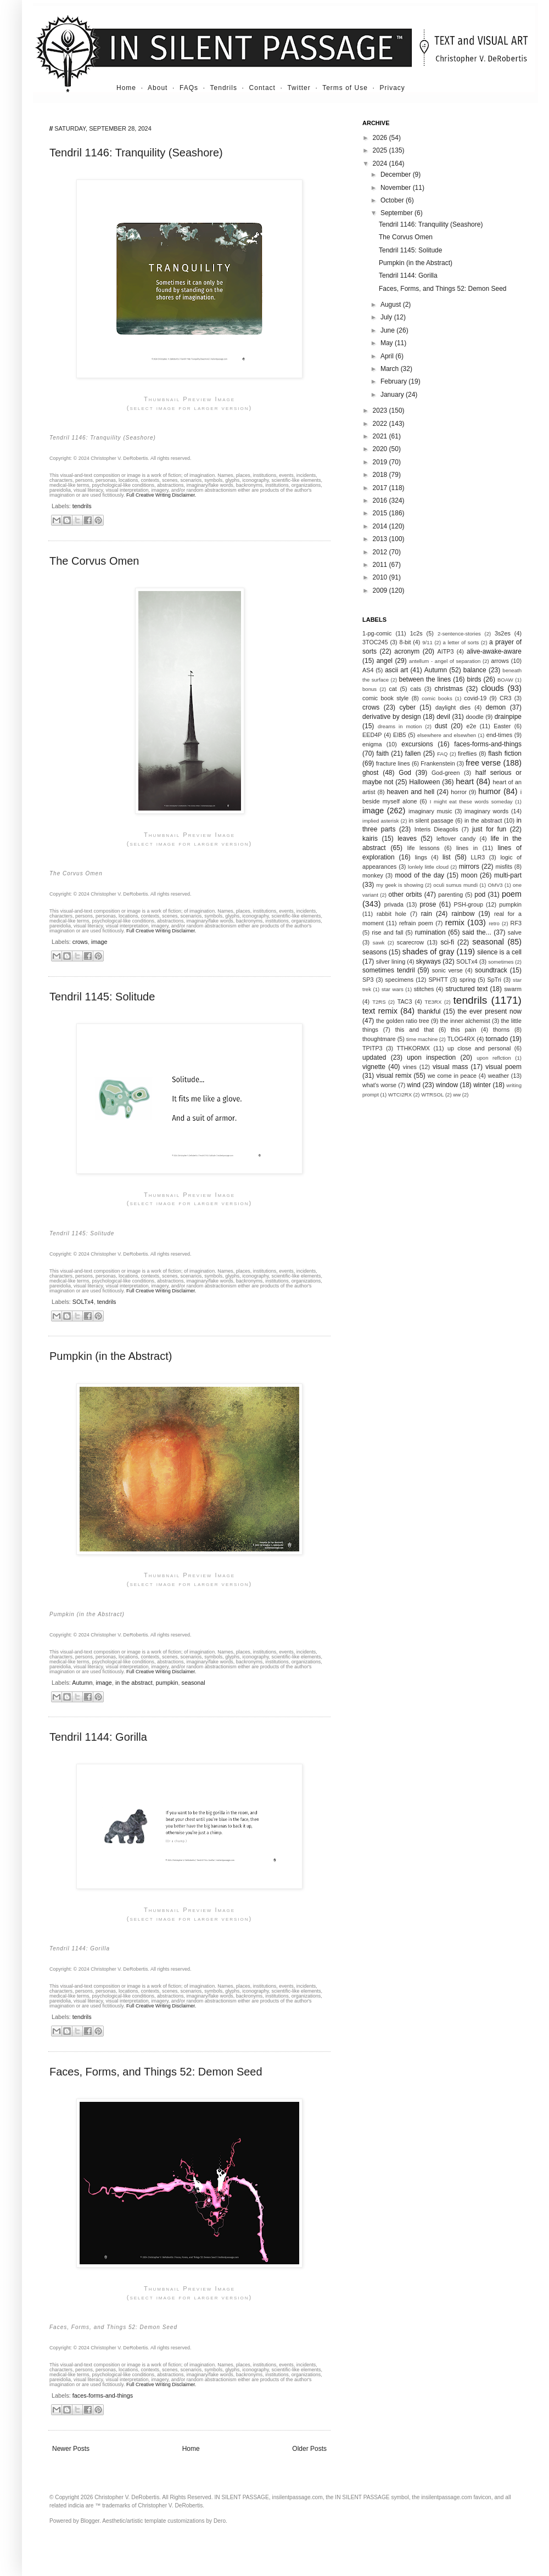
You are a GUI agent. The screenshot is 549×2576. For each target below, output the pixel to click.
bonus (369, 689)
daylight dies (452, 707)
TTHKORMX (413, 1048)
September (397, 213)
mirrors (469, 866)
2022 (381, 424)
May (387, 343)
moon (469, 875)
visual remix (393, 1075)
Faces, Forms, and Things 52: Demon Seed (155, 2072)
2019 (381, 462)
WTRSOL (432, 1095)
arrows (499, 660)
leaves (407, 838)
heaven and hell (411, 792)
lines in (467, 848)
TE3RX (433, 1002)
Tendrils (223, 88)
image (99, 941)
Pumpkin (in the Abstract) (110, 1356)
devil (443, 717)
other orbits (405, 894)
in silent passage (431, 820)
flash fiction (505, 753)
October (393, 200)
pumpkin (167, 1682)
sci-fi (447, 942)
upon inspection (431, 1057)
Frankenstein (438, 763)
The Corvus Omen (94, 561)
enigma (372, 744)
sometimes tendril (388, 970)
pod (479, 894)
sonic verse (447, 970)
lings (421, 857)
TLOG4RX (461, 1039)
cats (415, 688)
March (390, 369)
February (394, 381)
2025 (381, 150)
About (157, 88)
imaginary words (486, 811)
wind (414, 1085)
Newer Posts (70, 2449)
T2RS (379, 1002)
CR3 (506, 698)
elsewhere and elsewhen (446, 735)
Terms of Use (345, 88)
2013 (381, 539)
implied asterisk (380, 821)
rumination (430, 932)
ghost (370, 773)
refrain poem (416, 923)
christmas (449, 689)
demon (496, 707)
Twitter (298, 88)
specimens (399, 979)
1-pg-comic (376, 633)
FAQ (442, 754)
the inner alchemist (465, 1020)
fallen (413, 753)
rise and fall (387, 932)
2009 (381, 590)
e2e (471, 726)
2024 (381, 163)
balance (474, 670)
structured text (466, 989)
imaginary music (430, 811)
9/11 (427, 642)
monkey (372, 875)
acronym (406, 651)
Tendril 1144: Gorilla (98, 1737)
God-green (446, 772)
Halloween (424, 782)
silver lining (390, 961)
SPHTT (437, 979)
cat (392, 688)
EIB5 (399, 735)
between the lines (425, 679)
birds (474, 679)
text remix (379, 1010)
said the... (476, 932)
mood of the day (419, 875)
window (447, 1085)
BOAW (505, 680)
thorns (501, 1029)
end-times (499, 735)
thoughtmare (379, 1039)
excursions (417, 744)
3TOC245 (375, 642)
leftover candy (455, 838)
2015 (381, 513)
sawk (379, 943)
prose (427, 904)
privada (394, 904)
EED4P (372, 735)
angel (385, 661)
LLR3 (478, 857)
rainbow (462, 914)
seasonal (193, 1682)
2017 (381, 488)
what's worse (379, 1085)
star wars (393, 989)
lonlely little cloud (428, 867)
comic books (437, 698)
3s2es (503, 633)
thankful (428, 1011)
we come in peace (452, 1075)
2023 (381, 410)
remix (454, 922)
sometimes (500, 962)
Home (126, 88)
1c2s (416, 633)
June (388, 330)
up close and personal (479, 1048)
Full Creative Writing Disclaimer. (161, 495)
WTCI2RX (400, 1095)
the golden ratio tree (402, 1020)
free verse (483, 762)
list (446, 857)
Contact (262, 88)
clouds (492, 688)
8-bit (405, 642)
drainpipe (508, 717)
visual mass (450, 1067)
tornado (497, 1039)
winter (482, 1085)
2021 (381, 436)
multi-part (508, 875)
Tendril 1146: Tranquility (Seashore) (136, 153)
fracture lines (393, 763)
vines (410, 1067)
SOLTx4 (83, 1301)
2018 (381, 475)
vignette (373, 1067)
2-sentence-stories (459, 634)
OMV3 (495, 885)
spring (467, 979)
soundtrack (491, 970)
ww (457, 1095)
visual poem (503, 1067)
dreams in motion (400, 726)
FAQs (189, 88)
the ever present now (489, 1011)
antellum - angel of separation (444, 661)
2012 (381, 552)
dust (441, 726)
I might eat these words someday (471, 801)
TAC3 (404, 1001)
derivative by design (391, 717)
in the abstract (134, 1682)
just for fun (489, 829)
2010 (381, 577)
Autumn (82, 1682)
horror (459, 792)
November (396, 188)
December (396, 174)
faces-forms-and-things (102, 2395)
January (393, 394)
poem (512, 894)
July (387, 317)
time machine (422, 1039)
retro (494, 923)
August (391, 304)
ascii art (396, 670)
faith (383, 753)
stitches (424, 989)
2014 (381, 526)
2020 (381, 449)
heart (465, 781)
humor (489, 791)
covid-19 (475, 698)
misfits (503, 866)
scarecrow (410, 942)
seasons (374, 952)
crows (80, 941)
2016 (381, 500)
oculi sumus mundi (455, 885)
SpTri (494, 979)
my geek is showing (399, 885)
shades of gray (428, 951)
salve (515, 932)
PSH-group (468, 904)
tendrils (82, 506)
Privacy (392, 88)
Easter (502, 726)
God (405, 773)
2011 (381, 565)
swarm (513, 989)
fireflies (467, 753)
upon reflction (494, 1058)
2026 (381, 138)
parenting (450, 894)
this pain (463, 1029)
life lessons (423, 848)
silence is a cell (499, 952)
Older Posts (309, 2449)
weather (498, 1075)
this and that (414, 1029)
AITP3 (446, 651)
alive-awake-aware (494, 651)
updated (374, 1057)
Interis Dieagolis (436, 829)
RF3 (516, 923)
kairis (370, 838)
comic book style (385, 698)
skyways (428, 961)
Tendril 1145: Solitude (102, 997)
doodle (474, 716)
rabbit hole (391, 913)
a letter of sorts (461, 642)
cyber (408, 707)
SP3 (367, 979)
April (387, 356)
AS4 (367, 670)
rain (426, 914)
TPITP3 (372, 1048)
